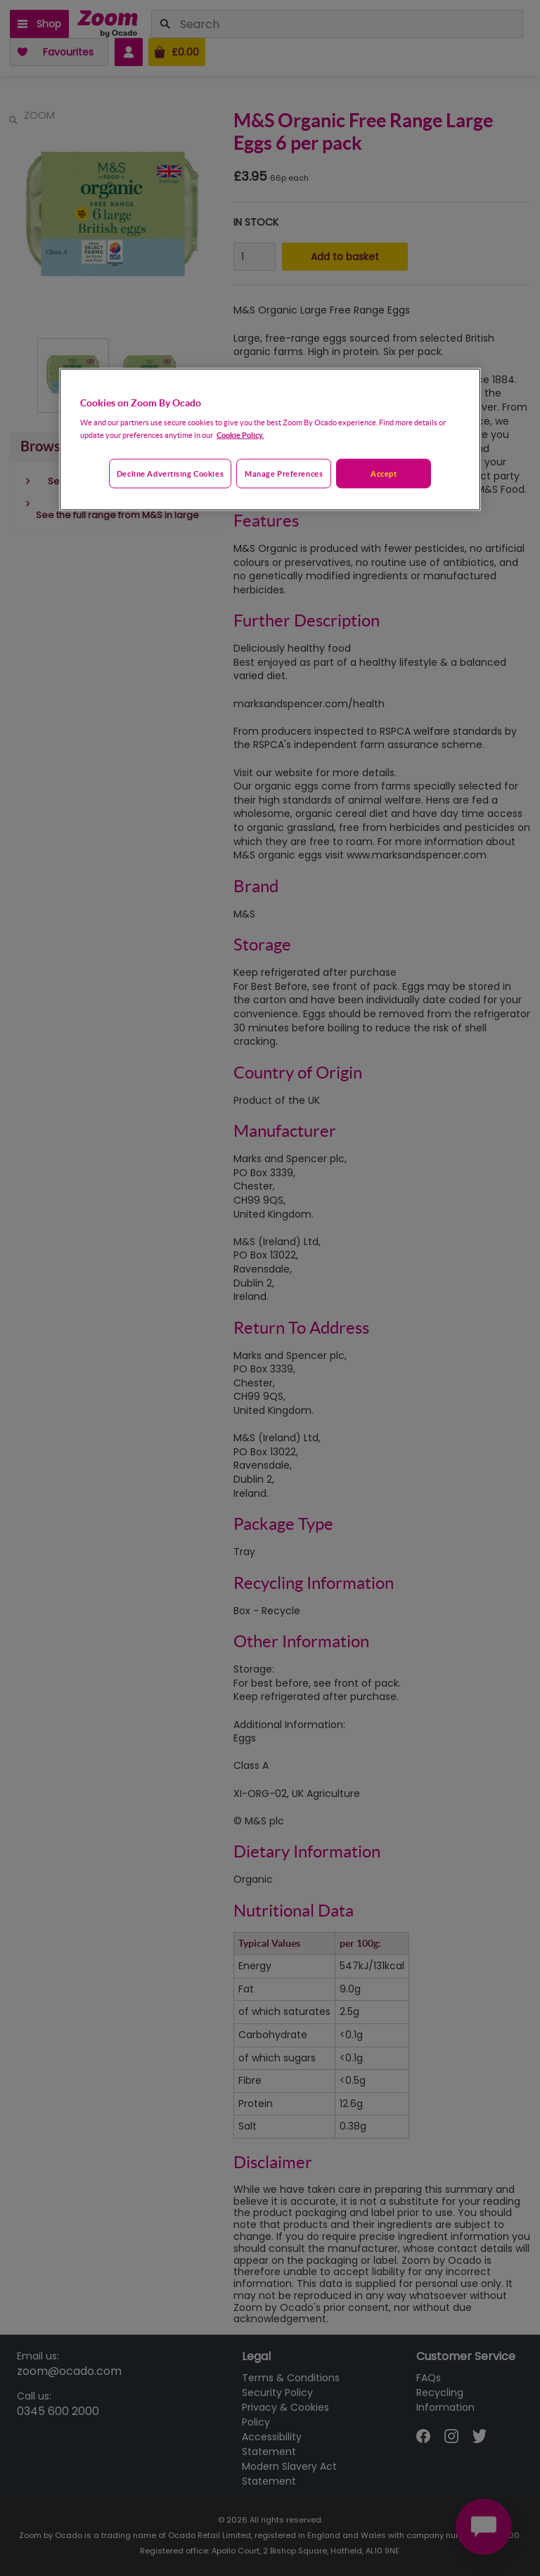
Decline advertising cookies (170, 473)
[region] (270, 439)
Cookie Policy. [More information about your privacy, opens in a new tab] (240, 434)
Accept (384, 473)
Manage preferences (284, 473)
